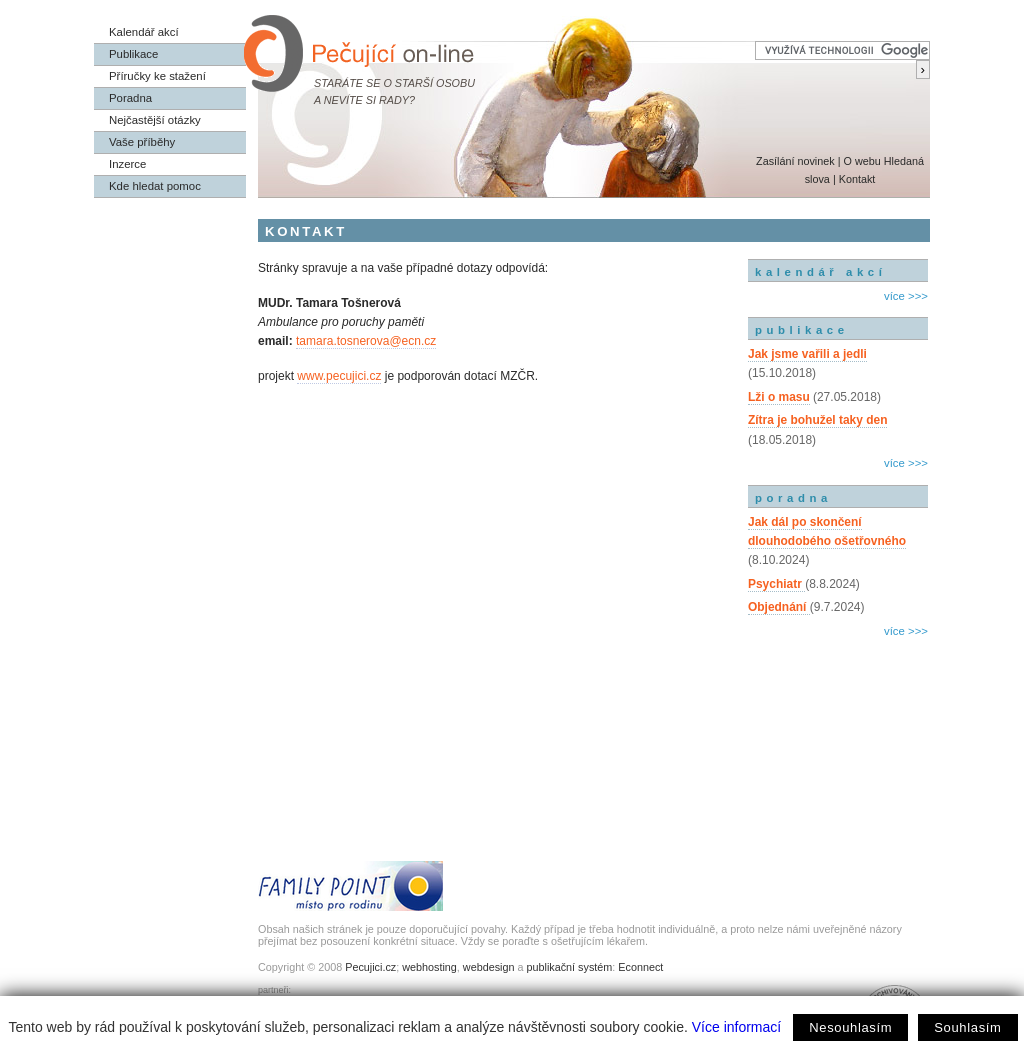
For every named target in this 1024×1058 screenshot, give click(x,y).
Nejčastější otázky (155, 120)
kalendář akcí (820, 272)
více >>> (906, 296)
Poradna (130, 98)
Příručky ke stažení (157, 76)
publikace (802, 330)
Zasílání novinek (795, 161)
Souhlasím (967, 1027)
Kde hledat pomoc (155, 186)
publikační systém (569, 967)
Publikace (133, 54)
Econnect (640, 967)
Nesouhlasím (850, 1027)
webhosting (429, 967)
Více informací (736, 1027)
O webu (861, 161)
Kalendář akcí (144, 32)
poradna (793, 498)
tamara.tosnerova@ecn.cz (366, 341)
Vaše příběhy (142, 142)
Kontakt (857, 179)
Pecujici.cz (370, 967)
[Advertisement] (838, 728)
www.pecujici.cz (339, 376)
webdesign (489, 967)
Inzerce (127, 164)
